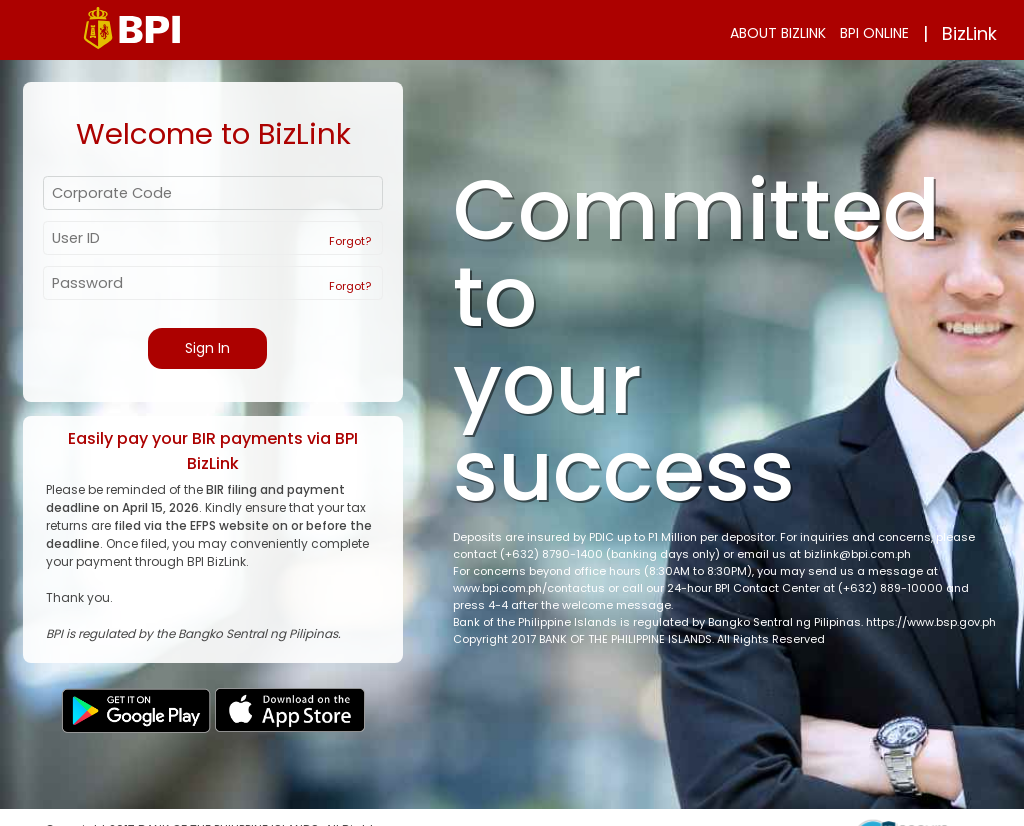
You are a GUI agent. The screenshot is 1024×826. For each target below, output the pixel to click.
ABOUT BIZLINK (778, 33)
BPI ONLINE (874, 33)
